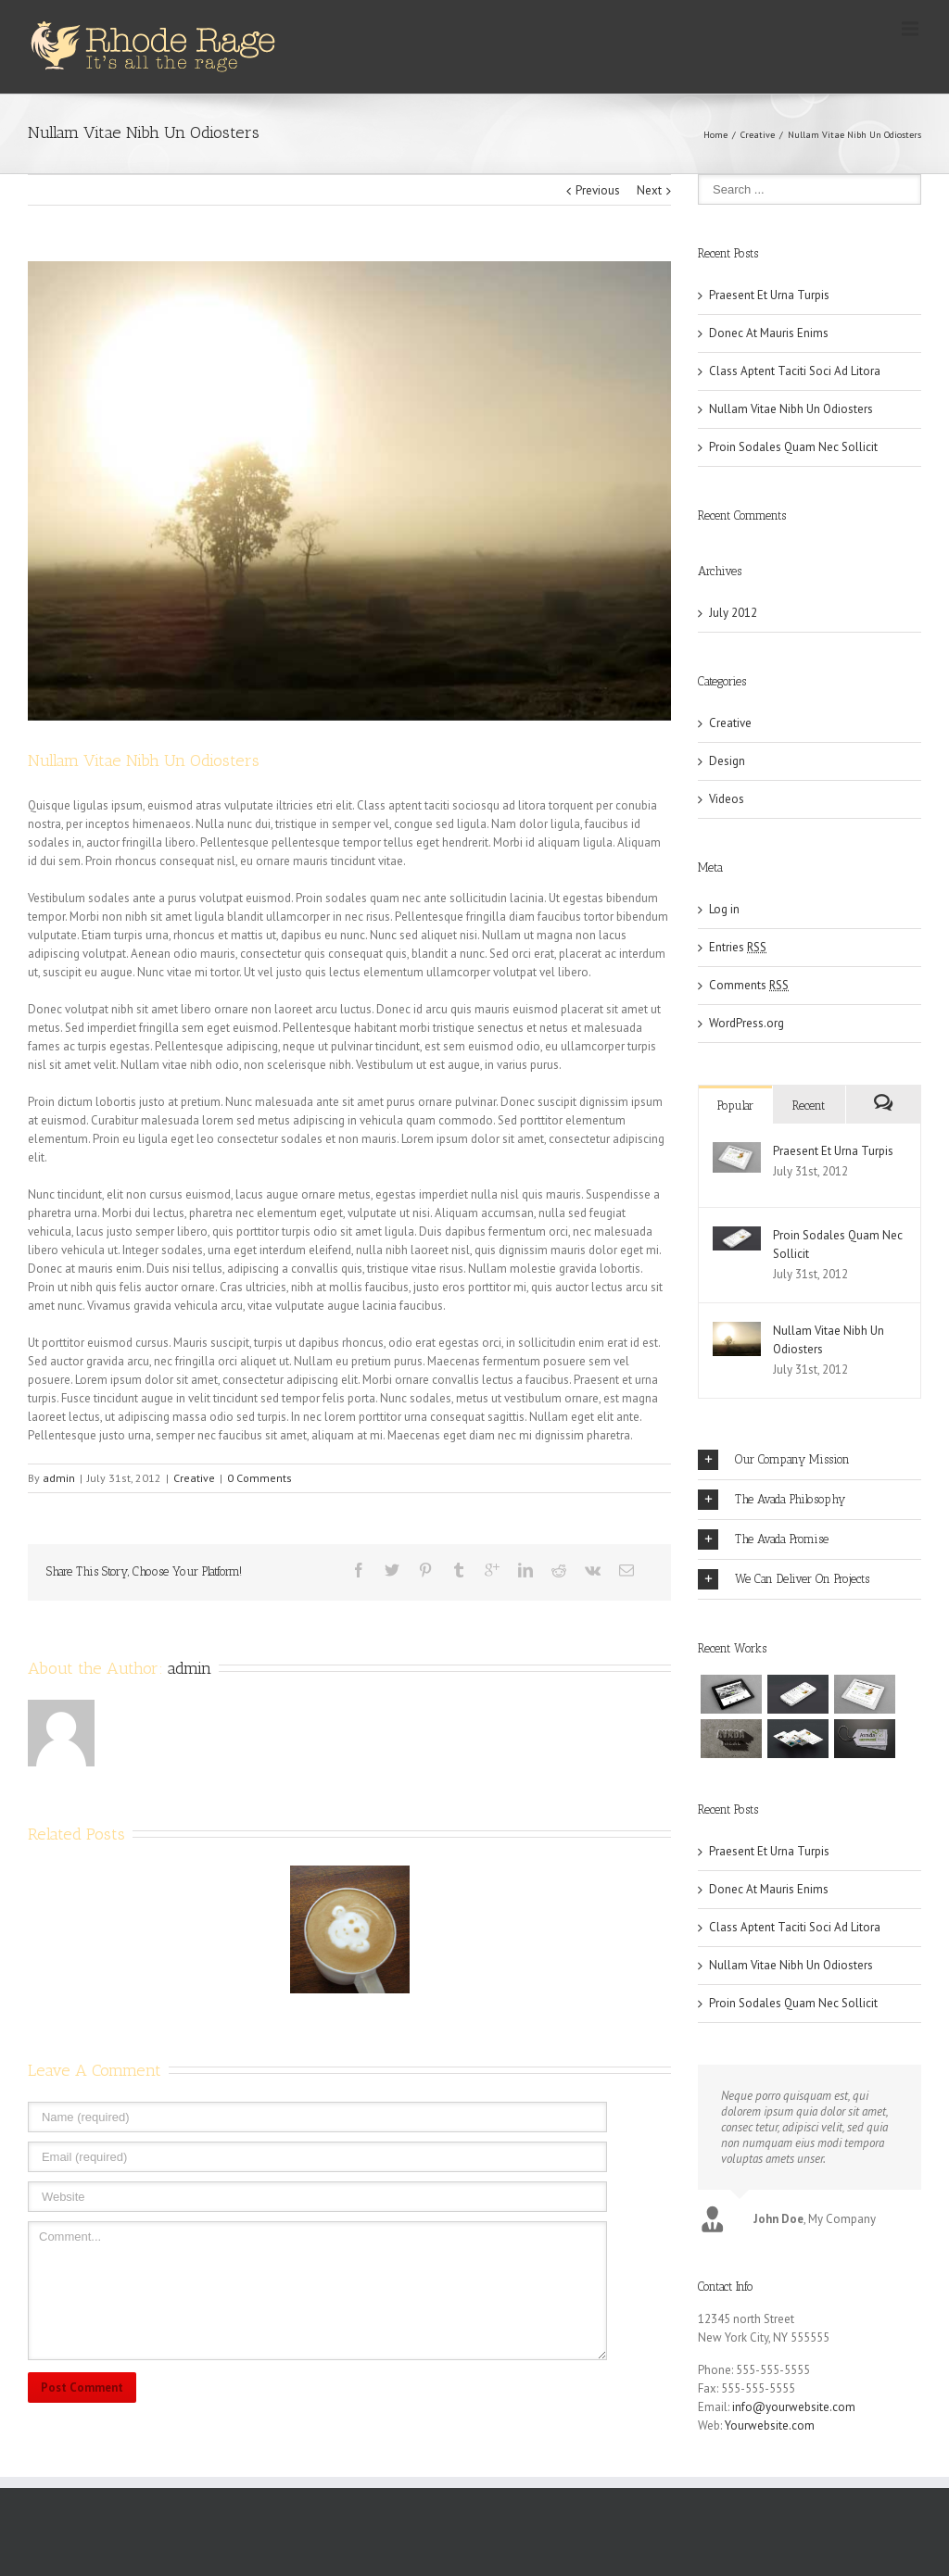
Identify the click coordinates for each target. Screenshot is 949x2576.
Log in (724, 909)
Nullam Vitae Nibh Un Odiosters (791, 409)
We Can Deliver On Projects (783, 1579)
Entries (737, 947)
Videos (726, 799)
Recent (808, 1105)
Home (715, 135)
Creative (757, 135)
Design (727, 761)
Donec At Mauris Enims (769, 333)
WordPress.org (746, 1023)
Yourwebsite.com (770, 2430)
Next (649, 190)
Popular (735, 1105)
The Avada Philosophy (771, 1499)
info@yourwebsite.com (793, 2411)
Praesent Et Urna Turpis (769, 295)
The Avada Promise (763, 1539)
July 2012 (733, 613)
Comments (749, 985)
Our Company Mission (774, 1460)
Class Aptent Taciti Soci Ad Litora (794, 371)
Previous (598, 190)
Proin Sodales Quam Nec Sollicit (793, 447)
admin (59, 1478)
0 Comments (259, 1478)
